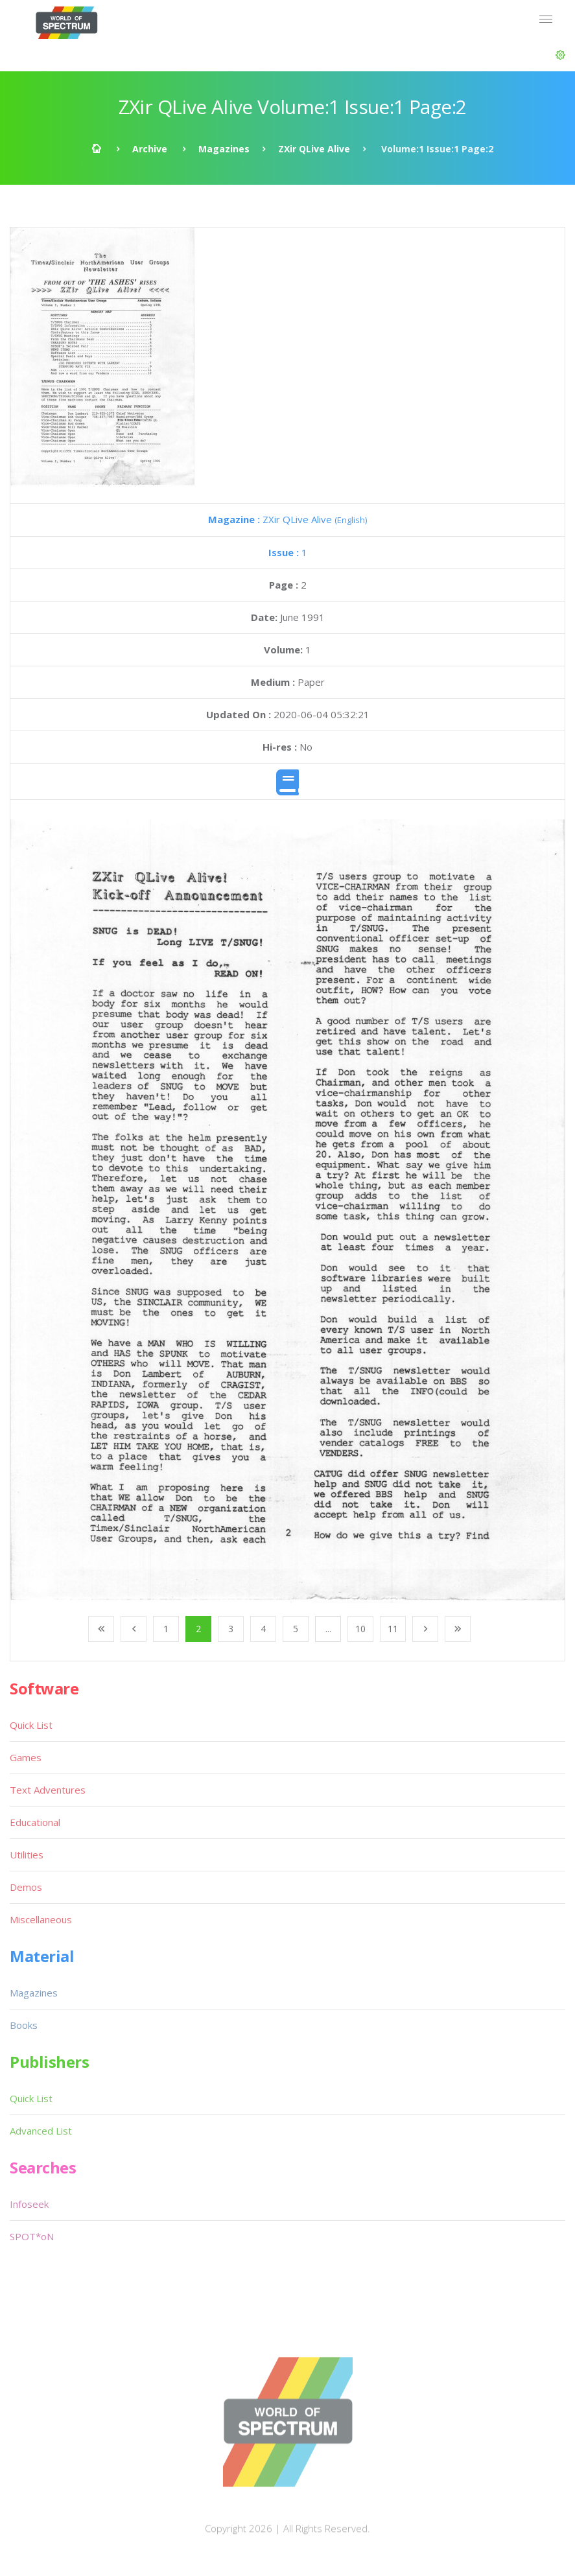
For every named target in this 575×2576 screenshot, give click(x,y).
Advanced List (41, 2130)
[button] (560, 55)
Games (25, 1757)
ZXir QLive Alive (314, 149)
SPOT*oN (32, 2236)
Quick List (31, 1724)
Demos (26, 1886)
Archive (149, 149)
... (328, 1628)
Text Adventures (48, 1789)
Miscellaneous (41, 1919)
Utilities (26, 1854)
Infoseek (29, 2203)
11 (393, 1628)
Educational (35, 1822)
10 (360, 1628)
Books (24, 2025)
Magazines (224, 149)
